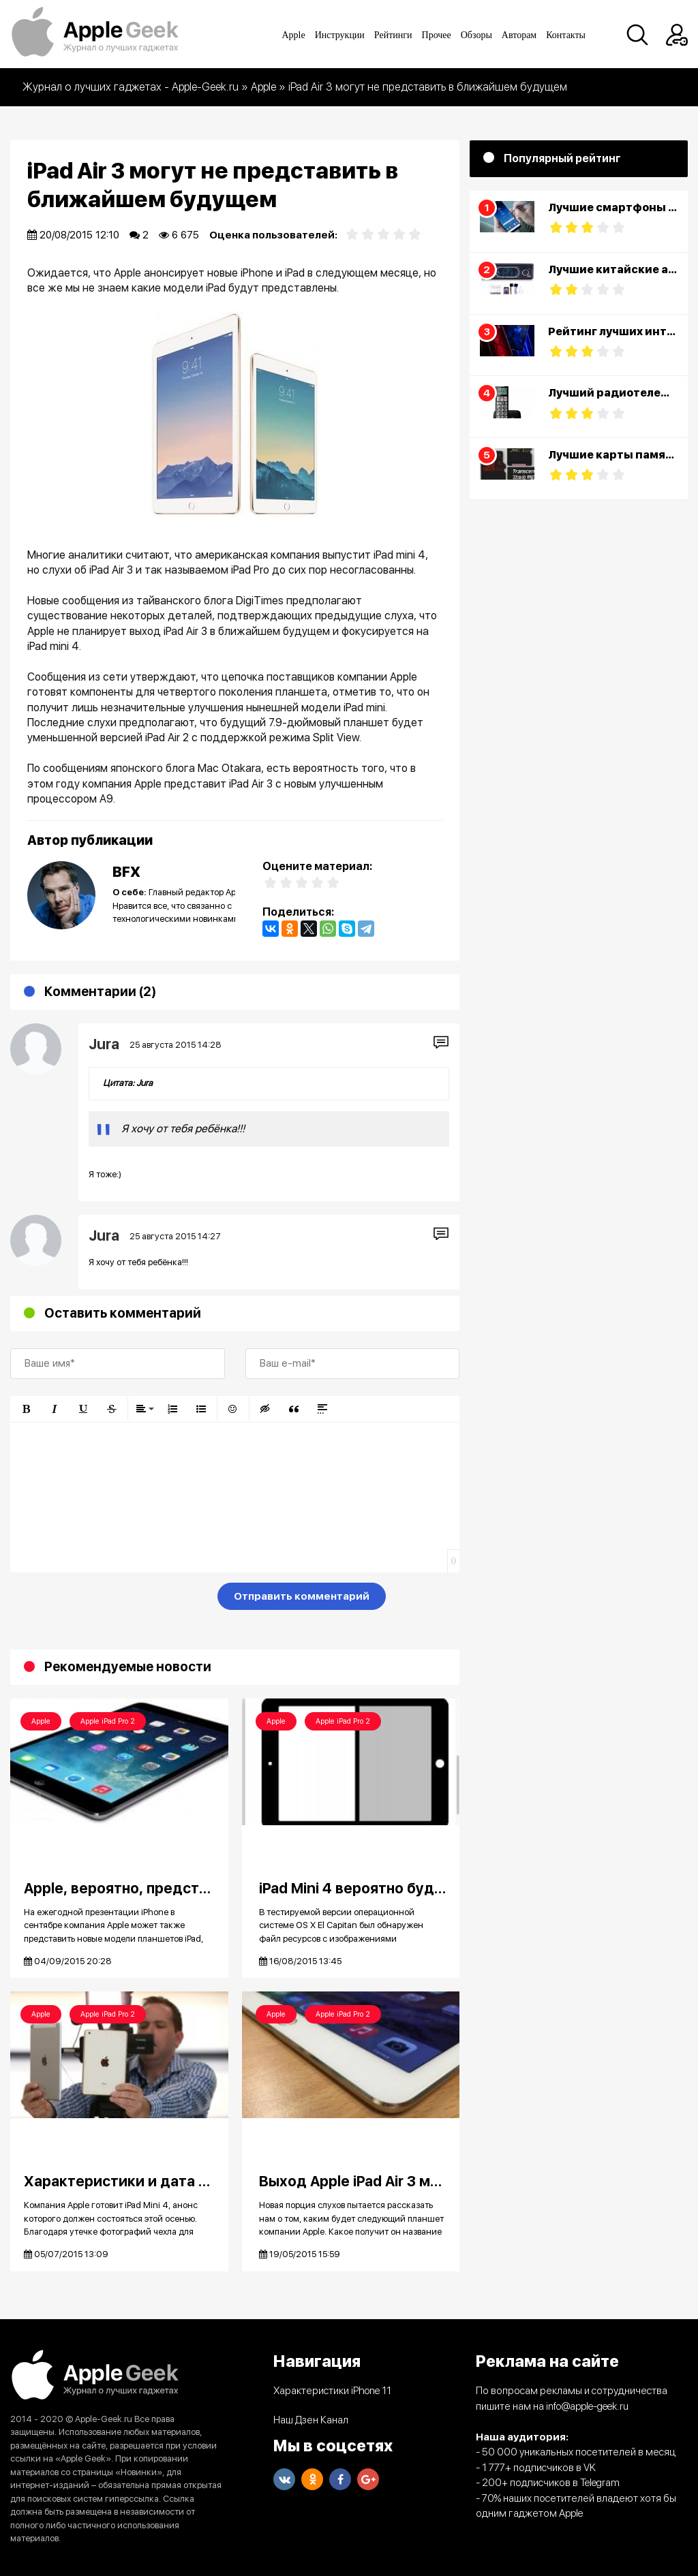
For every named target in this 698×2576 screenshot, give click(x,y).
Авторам (519, 35)
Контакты (566, 35)
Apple (293, 35)
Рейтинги (393, 35)
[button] (26, 1409)
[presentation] (113, 1599)
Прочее (436, 35)
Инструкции (340, 35)
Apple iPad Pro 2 (107, 1721)
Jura (104, 1044)
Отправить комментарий (301, 1596)
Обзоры (476, 35)
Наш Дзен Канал (310, 2420)
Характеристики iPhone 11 (332, 2391)
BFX (126, 871)
